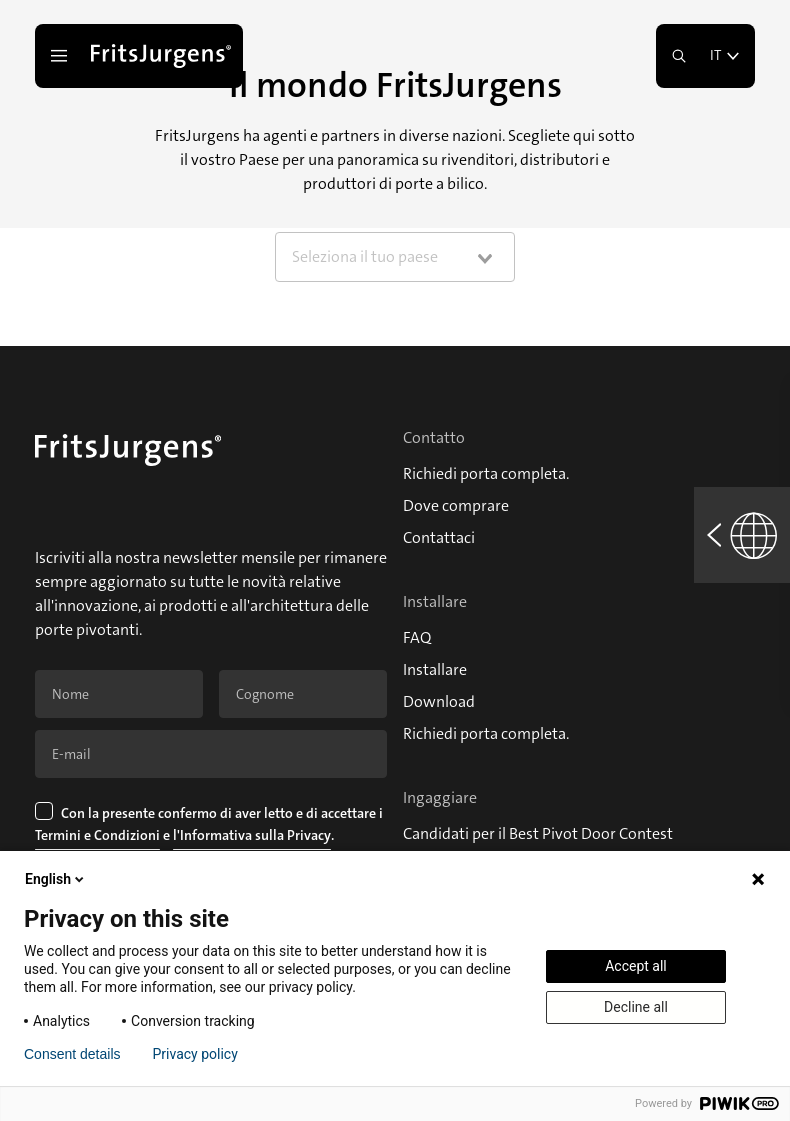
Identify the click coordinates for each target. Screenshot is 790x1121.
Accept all (636, 966)
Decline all (636, 1007)
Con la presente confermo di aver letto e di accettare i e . (210, 826)
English (56, 879)
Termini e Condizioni (97, 835)
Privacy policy (195, 1054)
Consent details (72, 1054)
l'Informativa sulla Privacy (252, 835)
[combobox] (395, 257)
